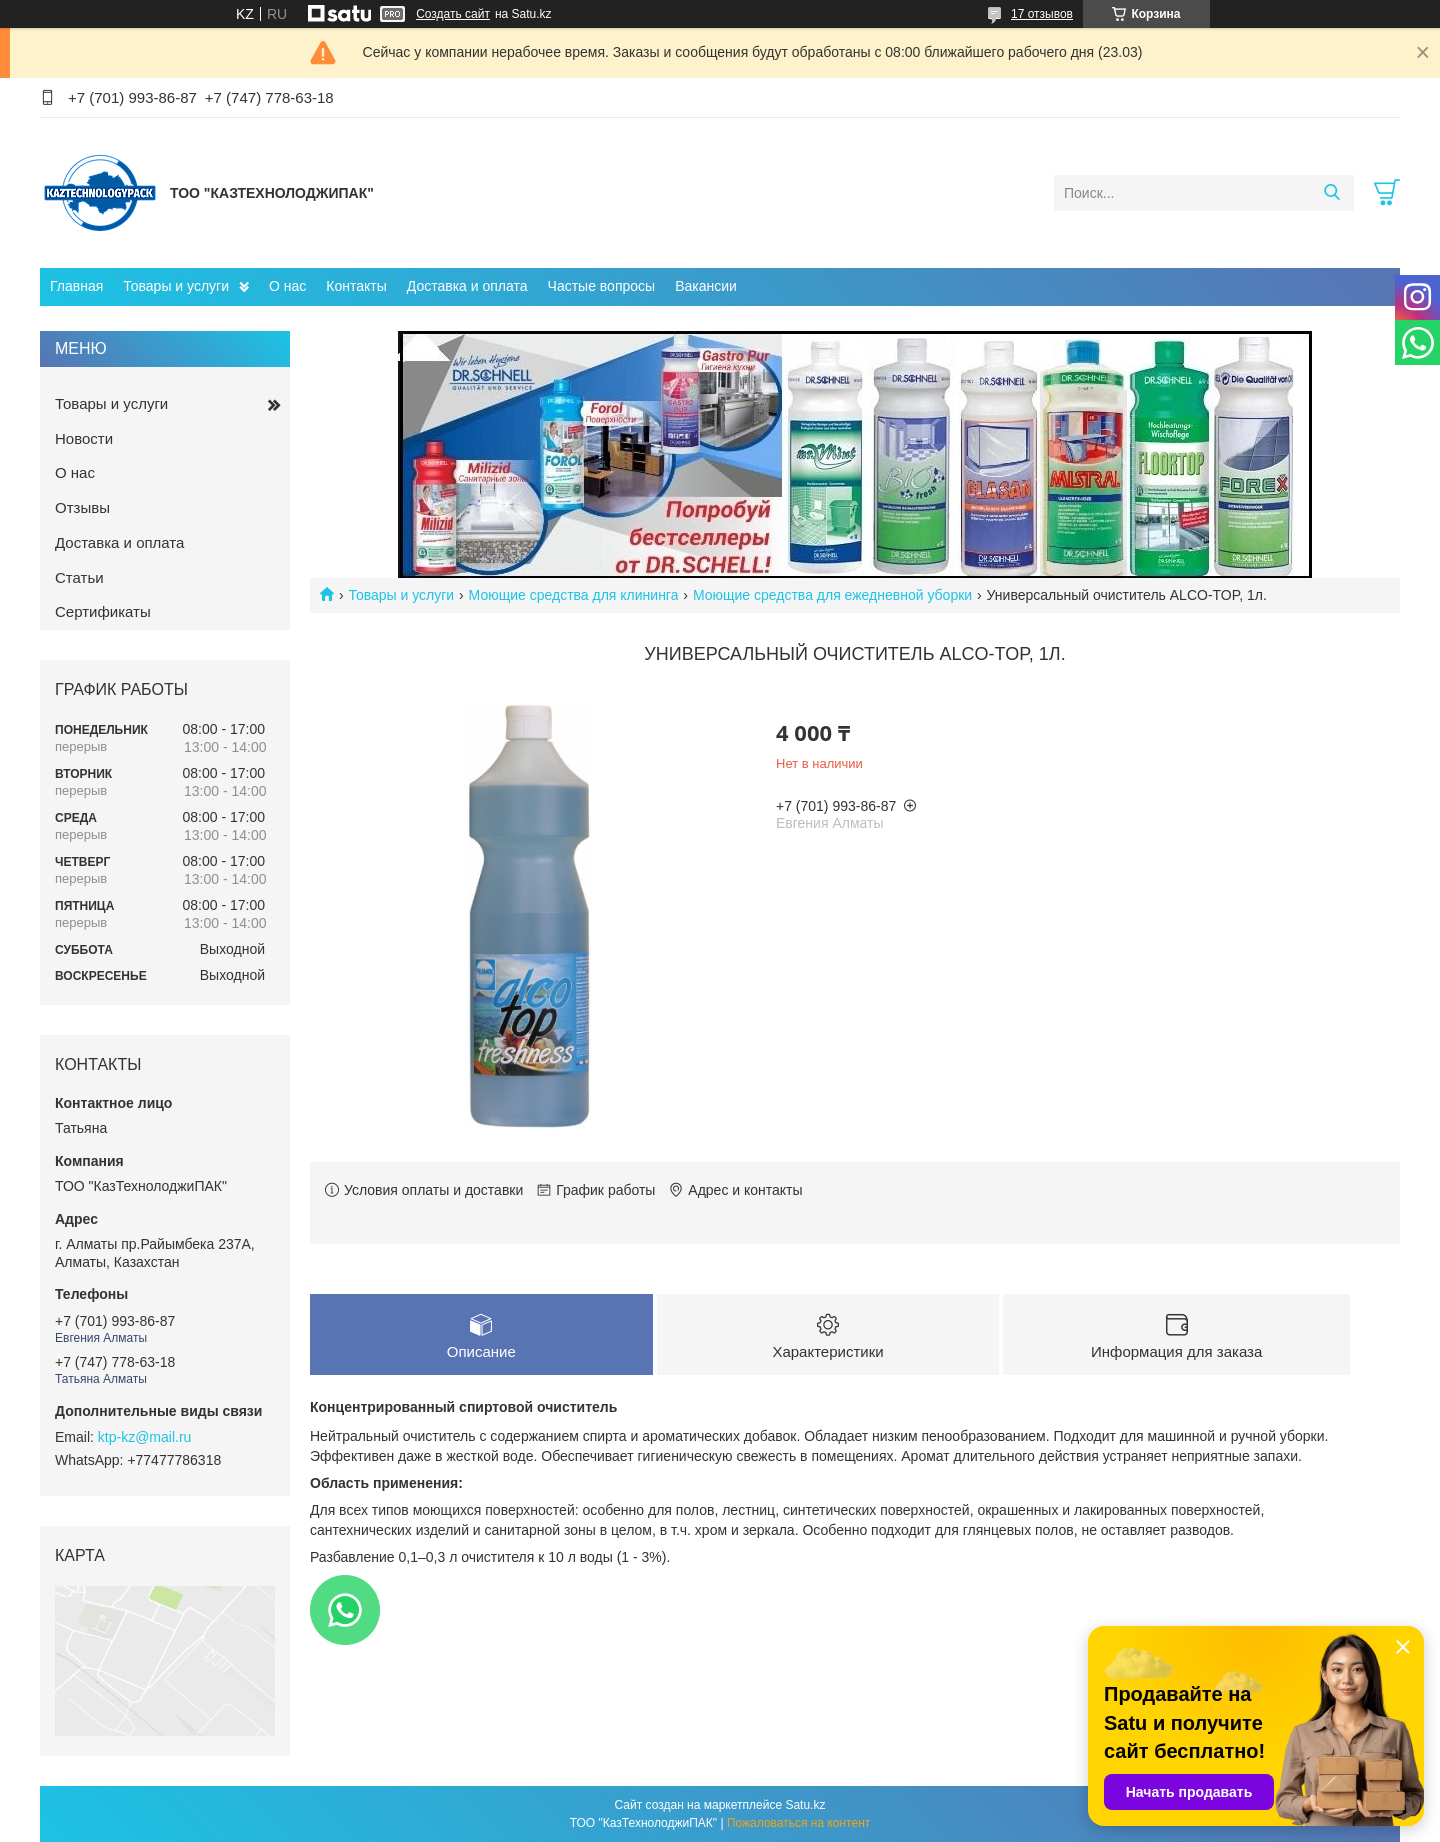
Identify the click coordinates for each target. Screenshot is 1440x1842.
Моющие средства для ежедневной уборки (832, 595)
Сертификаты (103, 611)
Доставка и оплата (467, 286)
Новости (84, 438)
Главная (76, 286)
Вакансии (706, 286)
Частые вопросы (602, 286)
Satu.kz (805, 1805)
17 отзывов (1042, 14)
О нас (287, 286)
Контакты (356, 286)
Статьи (79, 577)
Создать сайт (453, 14)
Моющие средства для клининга (574, 595)
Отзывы (82, 507)
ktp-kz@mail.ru (145, 1437)
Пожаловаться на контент (798, 1823)
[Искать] (1331, 193)
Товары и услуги (176, 286)
